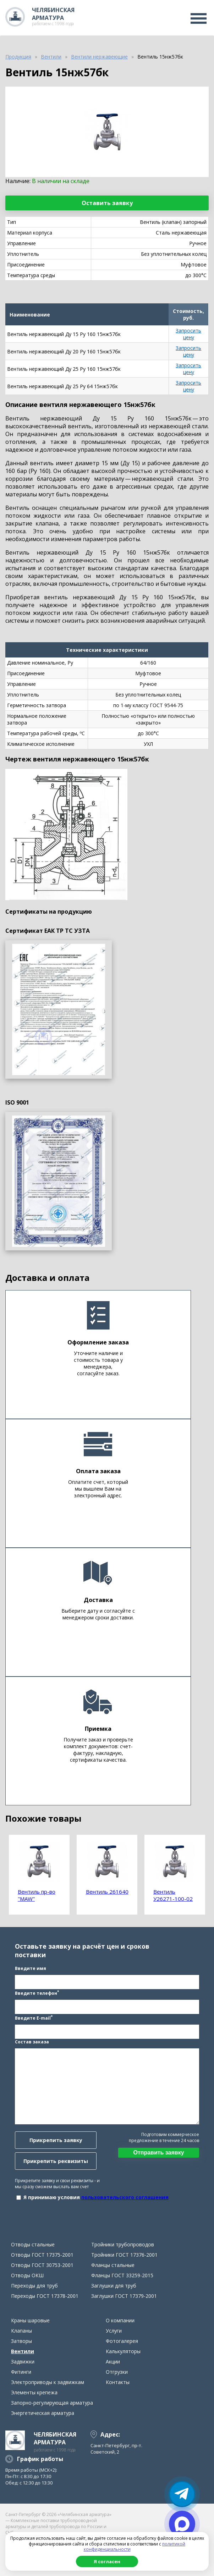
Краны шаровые (30, 2320)
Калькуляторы (123, 2351)
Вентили (22, 2351)
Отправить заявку (158, 2153)
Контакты (118, 2382)
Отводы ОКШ (27, 2275)
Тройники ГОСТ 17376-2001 (124, 2254)
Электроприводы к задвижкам (47, 2382)
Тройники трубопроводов (122, 2244)
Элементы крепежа (34, 2392)
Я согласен (107, 2561)
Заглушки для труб (113, 2285)
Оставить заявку (107, 203)
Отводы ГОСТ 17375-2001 (42, 2254)
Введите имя (30, 1968)
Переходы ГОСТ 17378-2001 (44, 2295)
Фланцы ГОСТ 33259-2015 (122, 2275)
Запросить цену (188, 334)
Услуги (114, 2330)
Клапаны (21, 2330)
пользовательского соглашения (125, 2197)
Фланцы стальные (113, 2265)
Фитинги (21, 2371)
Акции (113, 2361)
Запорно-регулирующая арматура (52, 2402)
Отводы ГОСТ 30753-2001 (42, 2265)
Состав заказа (32, 2042)
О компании (120, 2320)
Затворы (21, 2341)
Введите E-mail (34, 2017)
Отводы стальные (33, 2244)
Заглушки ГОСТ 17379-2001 (124, 2295)
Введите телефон (37, 1992)
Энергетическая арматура (42, 2413)
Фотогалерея (122, 2341)
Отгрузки (117, 2371)
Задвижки (22, 2361)
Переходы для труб (34, 2285)
